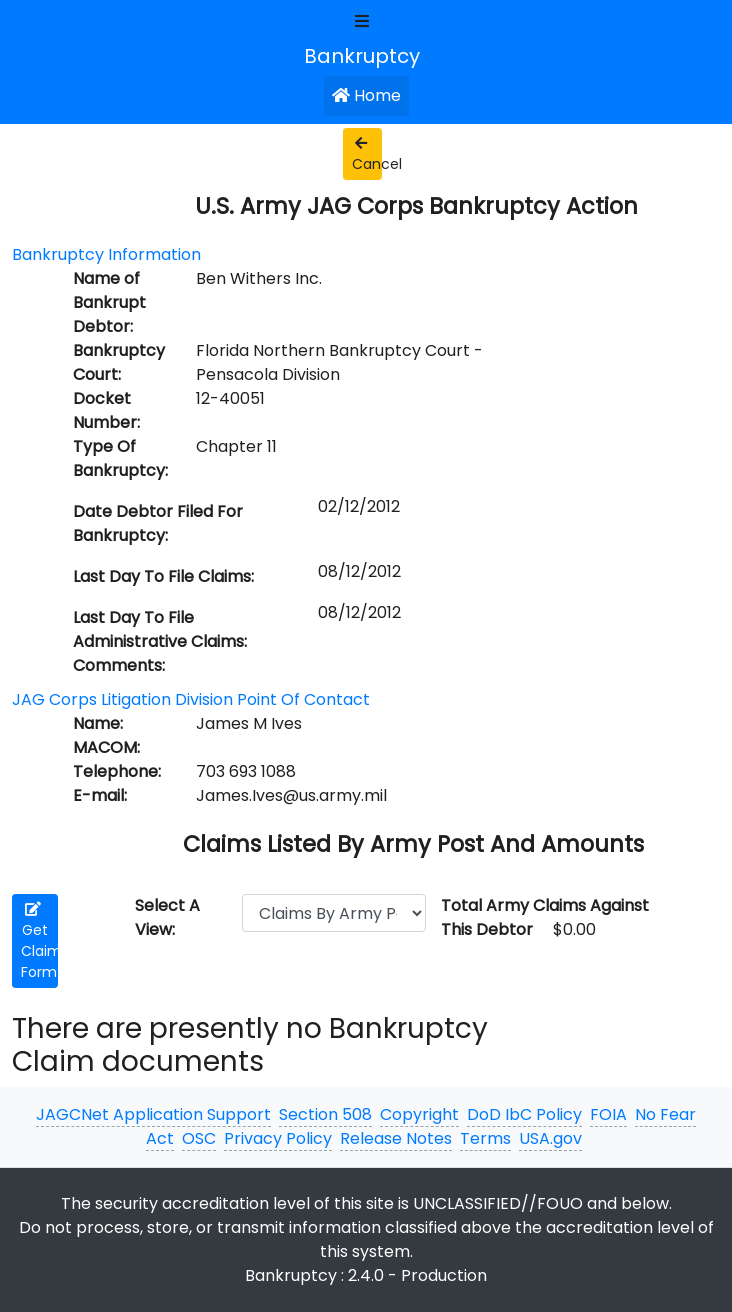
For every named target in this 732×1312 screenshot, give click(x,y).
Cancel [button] (367, 155)
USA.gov (550, 1138)
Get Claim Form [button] (39, 942)
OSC (199, 1138)
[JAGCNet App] (366, 55)
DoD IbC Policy (524, 1114)
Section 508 (325, 1114)
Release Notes (396, 1138)
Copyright (419, 1114)
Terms (485, 1138)
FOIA (608, 1114)
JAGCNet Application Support (153, 1114)
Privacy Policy (278, 1138)
